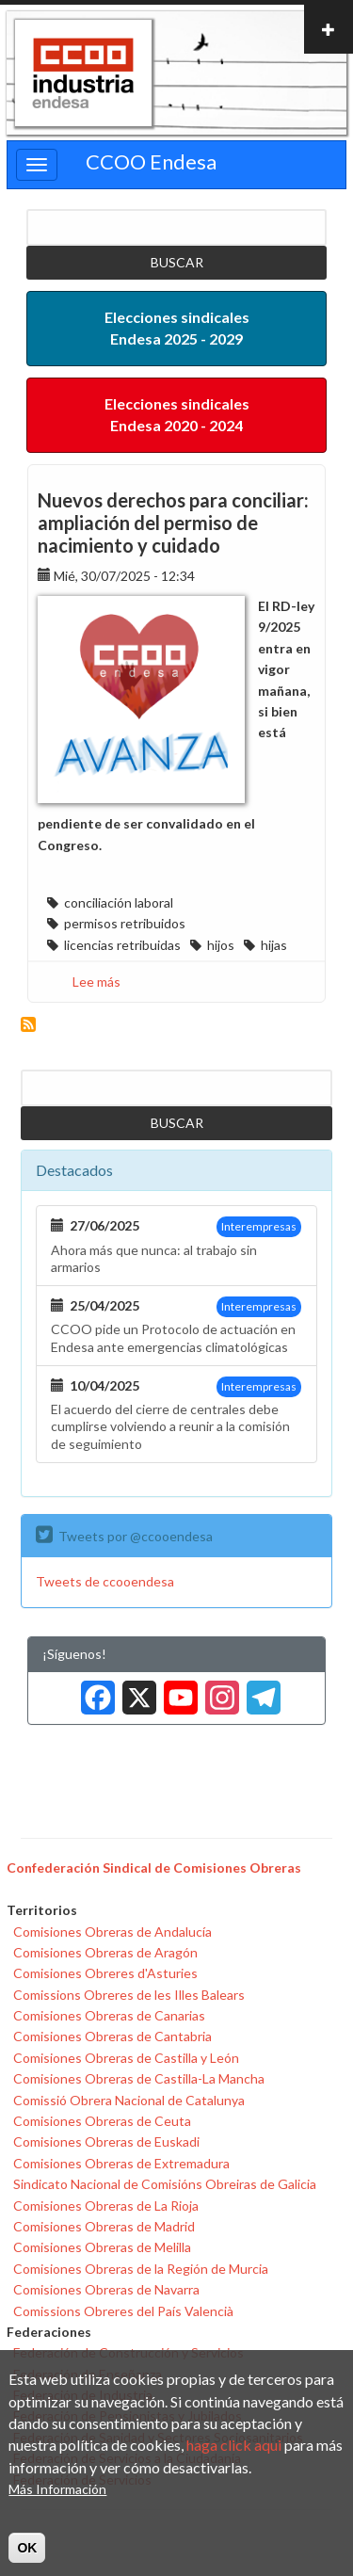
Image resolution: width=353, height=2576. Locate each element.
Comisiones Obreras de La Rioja (106, 2206)
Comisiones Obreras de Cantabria (112, 2036)
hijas (274, 945)
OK (27, 2547)
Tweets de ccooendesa (105, 1581)
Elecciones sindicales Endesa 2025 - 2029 (176, 327)
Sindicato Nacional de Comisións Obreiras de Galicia (164, 2184)
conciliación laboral (118, 902)
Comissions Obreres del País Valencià (123, 2311)
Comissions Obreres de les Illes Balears (129, 1995)
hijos (220, 945)
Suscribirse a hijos (28, 1024)
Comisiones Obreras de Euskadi (106, 2141)
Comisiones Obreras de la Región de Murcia (140, 2269)
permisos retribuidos (124, 923)
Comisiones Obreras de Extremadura (121, 2163)
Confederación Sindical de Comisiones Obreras (154, 1868)
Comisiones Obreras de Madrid (104, 2226)
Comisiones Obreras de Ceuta (102, 2121)
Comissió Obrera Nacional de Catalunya (129, 2100)
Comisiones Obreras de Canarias (109, 2015)
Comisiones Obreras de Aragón (105, 1952)
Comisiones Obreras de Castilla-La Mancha (139, 2078)
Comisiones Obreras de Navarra (106, 2289)
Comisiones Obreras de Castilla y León (126, 2058)
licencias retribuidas (122, 945)
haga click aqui (233, 2446)
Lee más (96, 982)
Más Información (57, 2490)
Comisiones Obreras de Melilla (102, 2247)
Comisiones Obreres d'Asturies (105, 1973)
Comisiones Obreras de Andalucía (112, 1932)
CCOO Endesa (151, 161)
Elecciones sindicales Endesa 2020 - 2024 (176, 414)
